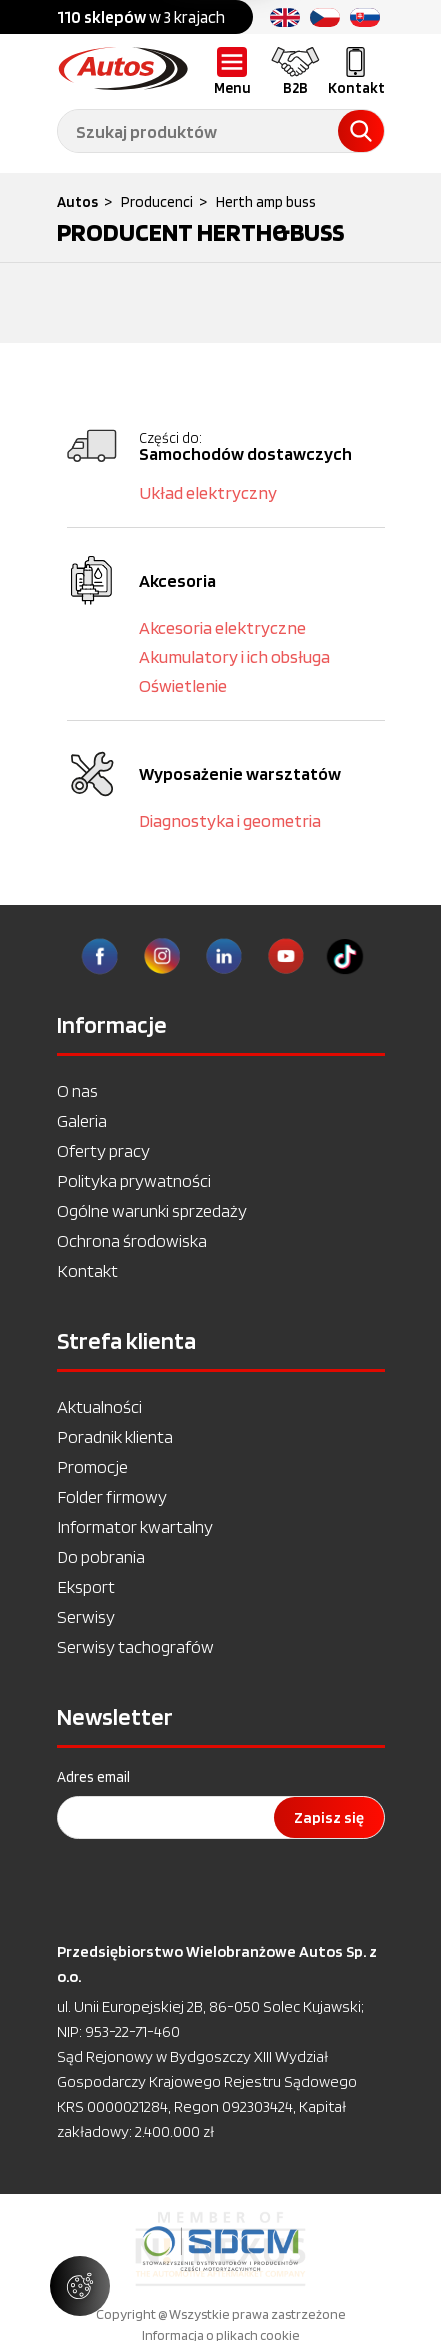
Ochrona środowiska (132, 1240)
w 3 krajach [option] (141, 17)
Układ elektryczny (208, 492)
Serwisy (86, 1616)
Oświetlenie (183, 685)
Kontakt (87, 1270)
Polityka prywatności (134, 1180)
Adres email (93, 1777)
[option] (220, 2249)
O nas (77, 1090)
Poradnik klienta (115, 1436)
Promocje (92, 1466)
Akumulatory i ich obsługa (234, 656)
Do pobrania (101, 1556)
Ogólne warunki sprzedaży (152, 1210)
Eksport (86, 1586)
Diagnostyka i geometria (230, 820)
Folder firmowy (112, 1496)
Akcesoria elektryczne (222, 627)
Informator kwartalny (135, 1526)
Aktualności (99, 1406)
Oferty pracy (103, 1150)
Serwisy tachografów (135, 1646)
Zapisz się (329, 1817)
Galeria (82, 1120)
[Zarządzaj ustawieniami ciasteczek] (80, 2286)
